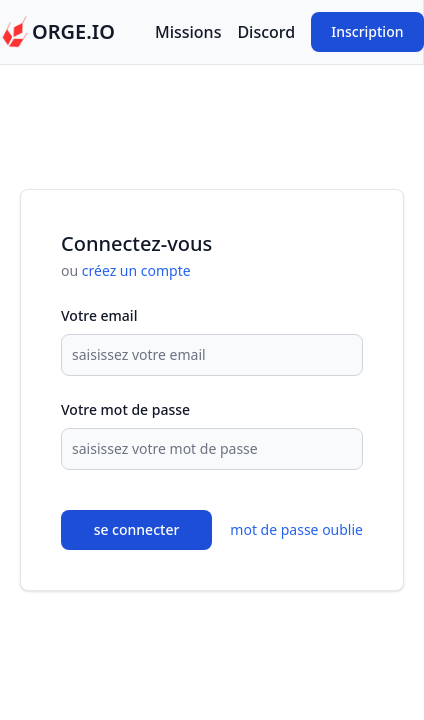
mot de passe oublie (296, 529)
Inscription (367, 31)
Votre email (99, 315)
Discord (266, 32)
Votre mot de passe (125, 409)
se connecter (137, 529)
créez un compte (136, 270)
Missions (188, 32)
